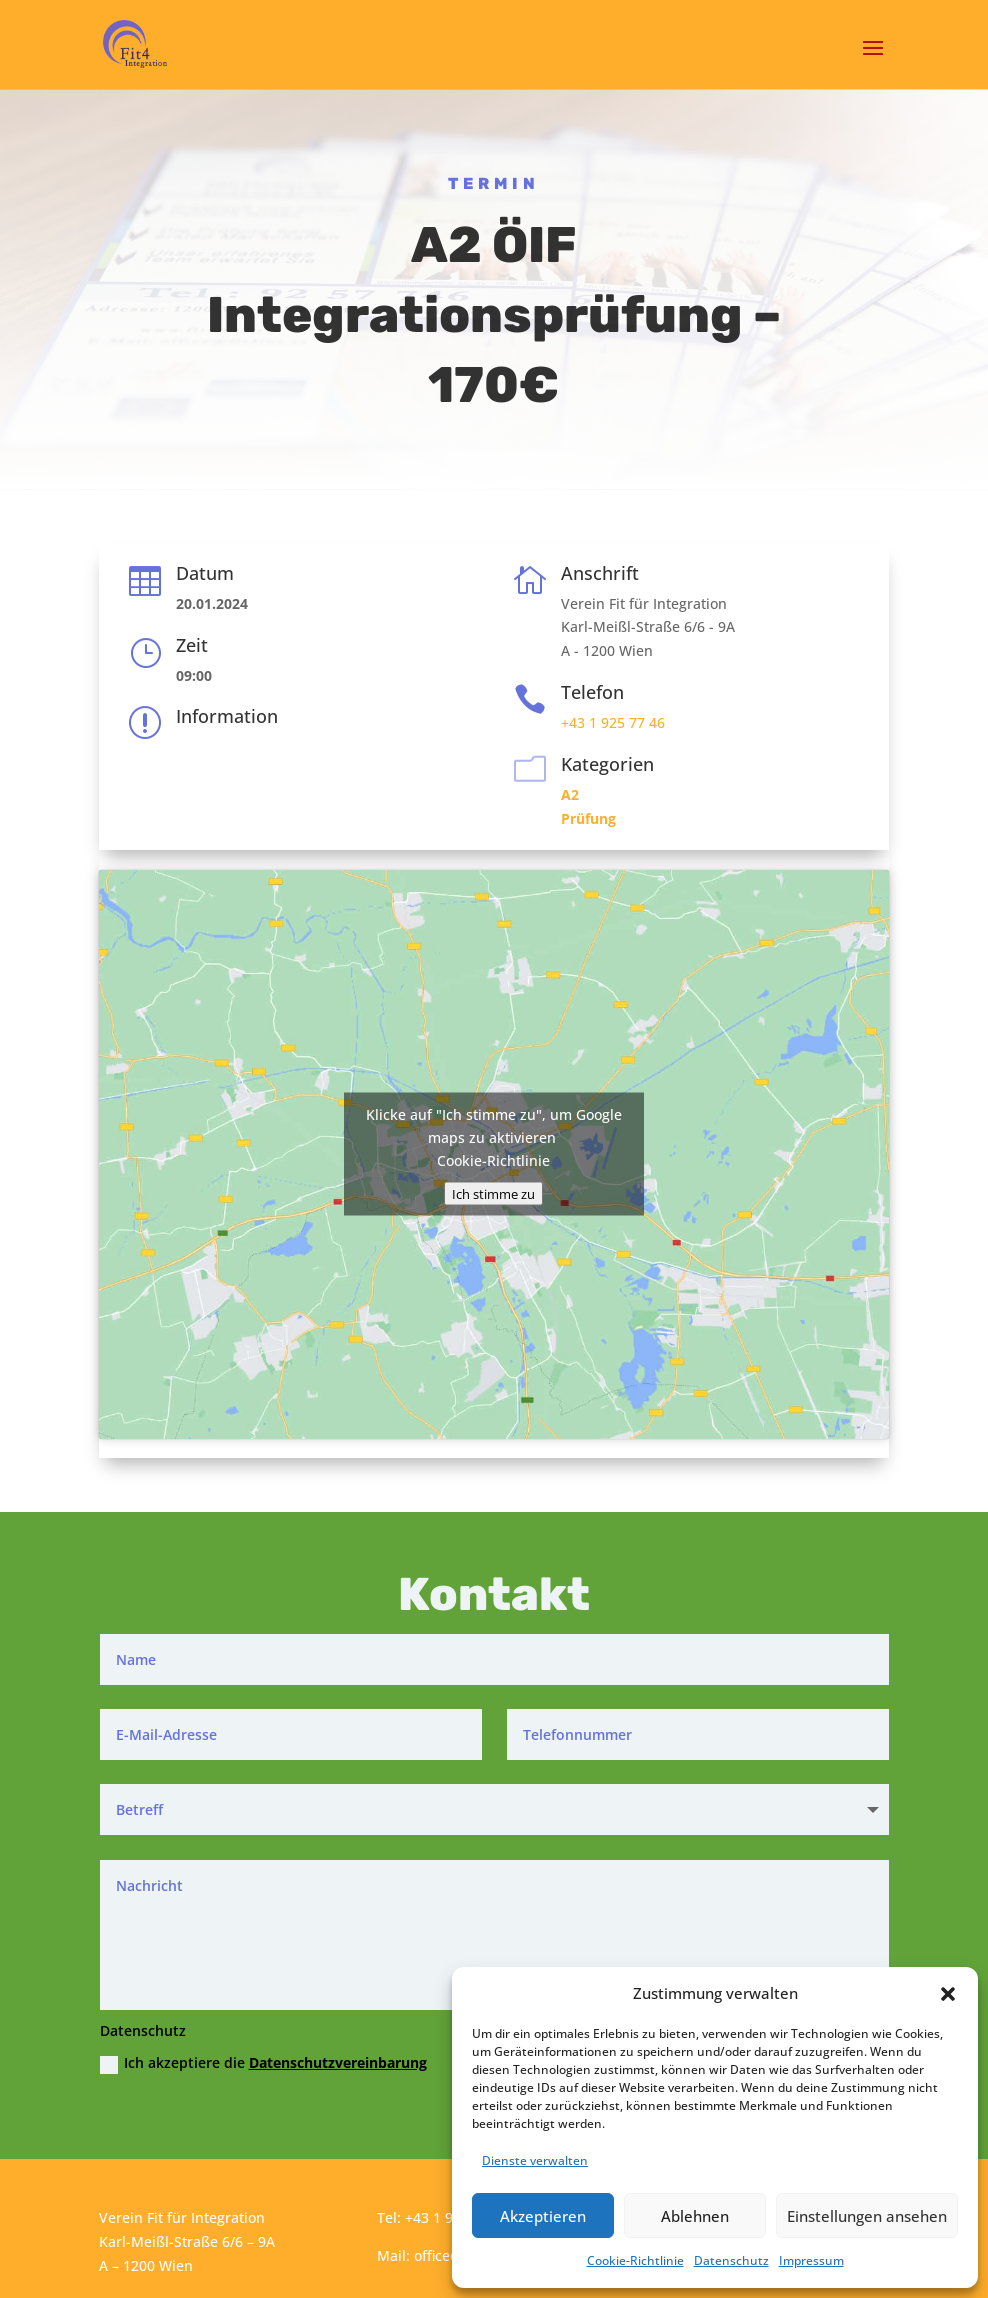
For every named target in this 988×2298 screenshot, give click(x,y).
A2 (570, 794)
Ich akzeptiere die (263, 2063)
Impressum (811, 2260)
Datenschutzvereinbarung (338, 2062)
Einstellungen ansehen (867, 2216)
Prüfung (588, 818)
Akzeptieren (543, 2216)
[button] (948, 1994)
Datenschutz (731, 2260)
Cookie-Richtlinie (635, 2260)
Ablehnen (695, 2216)
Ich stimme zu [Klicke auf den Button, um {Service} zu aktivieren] (493, 1194)
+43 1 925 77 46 (613, 722)
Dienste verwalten (535, 2160)
